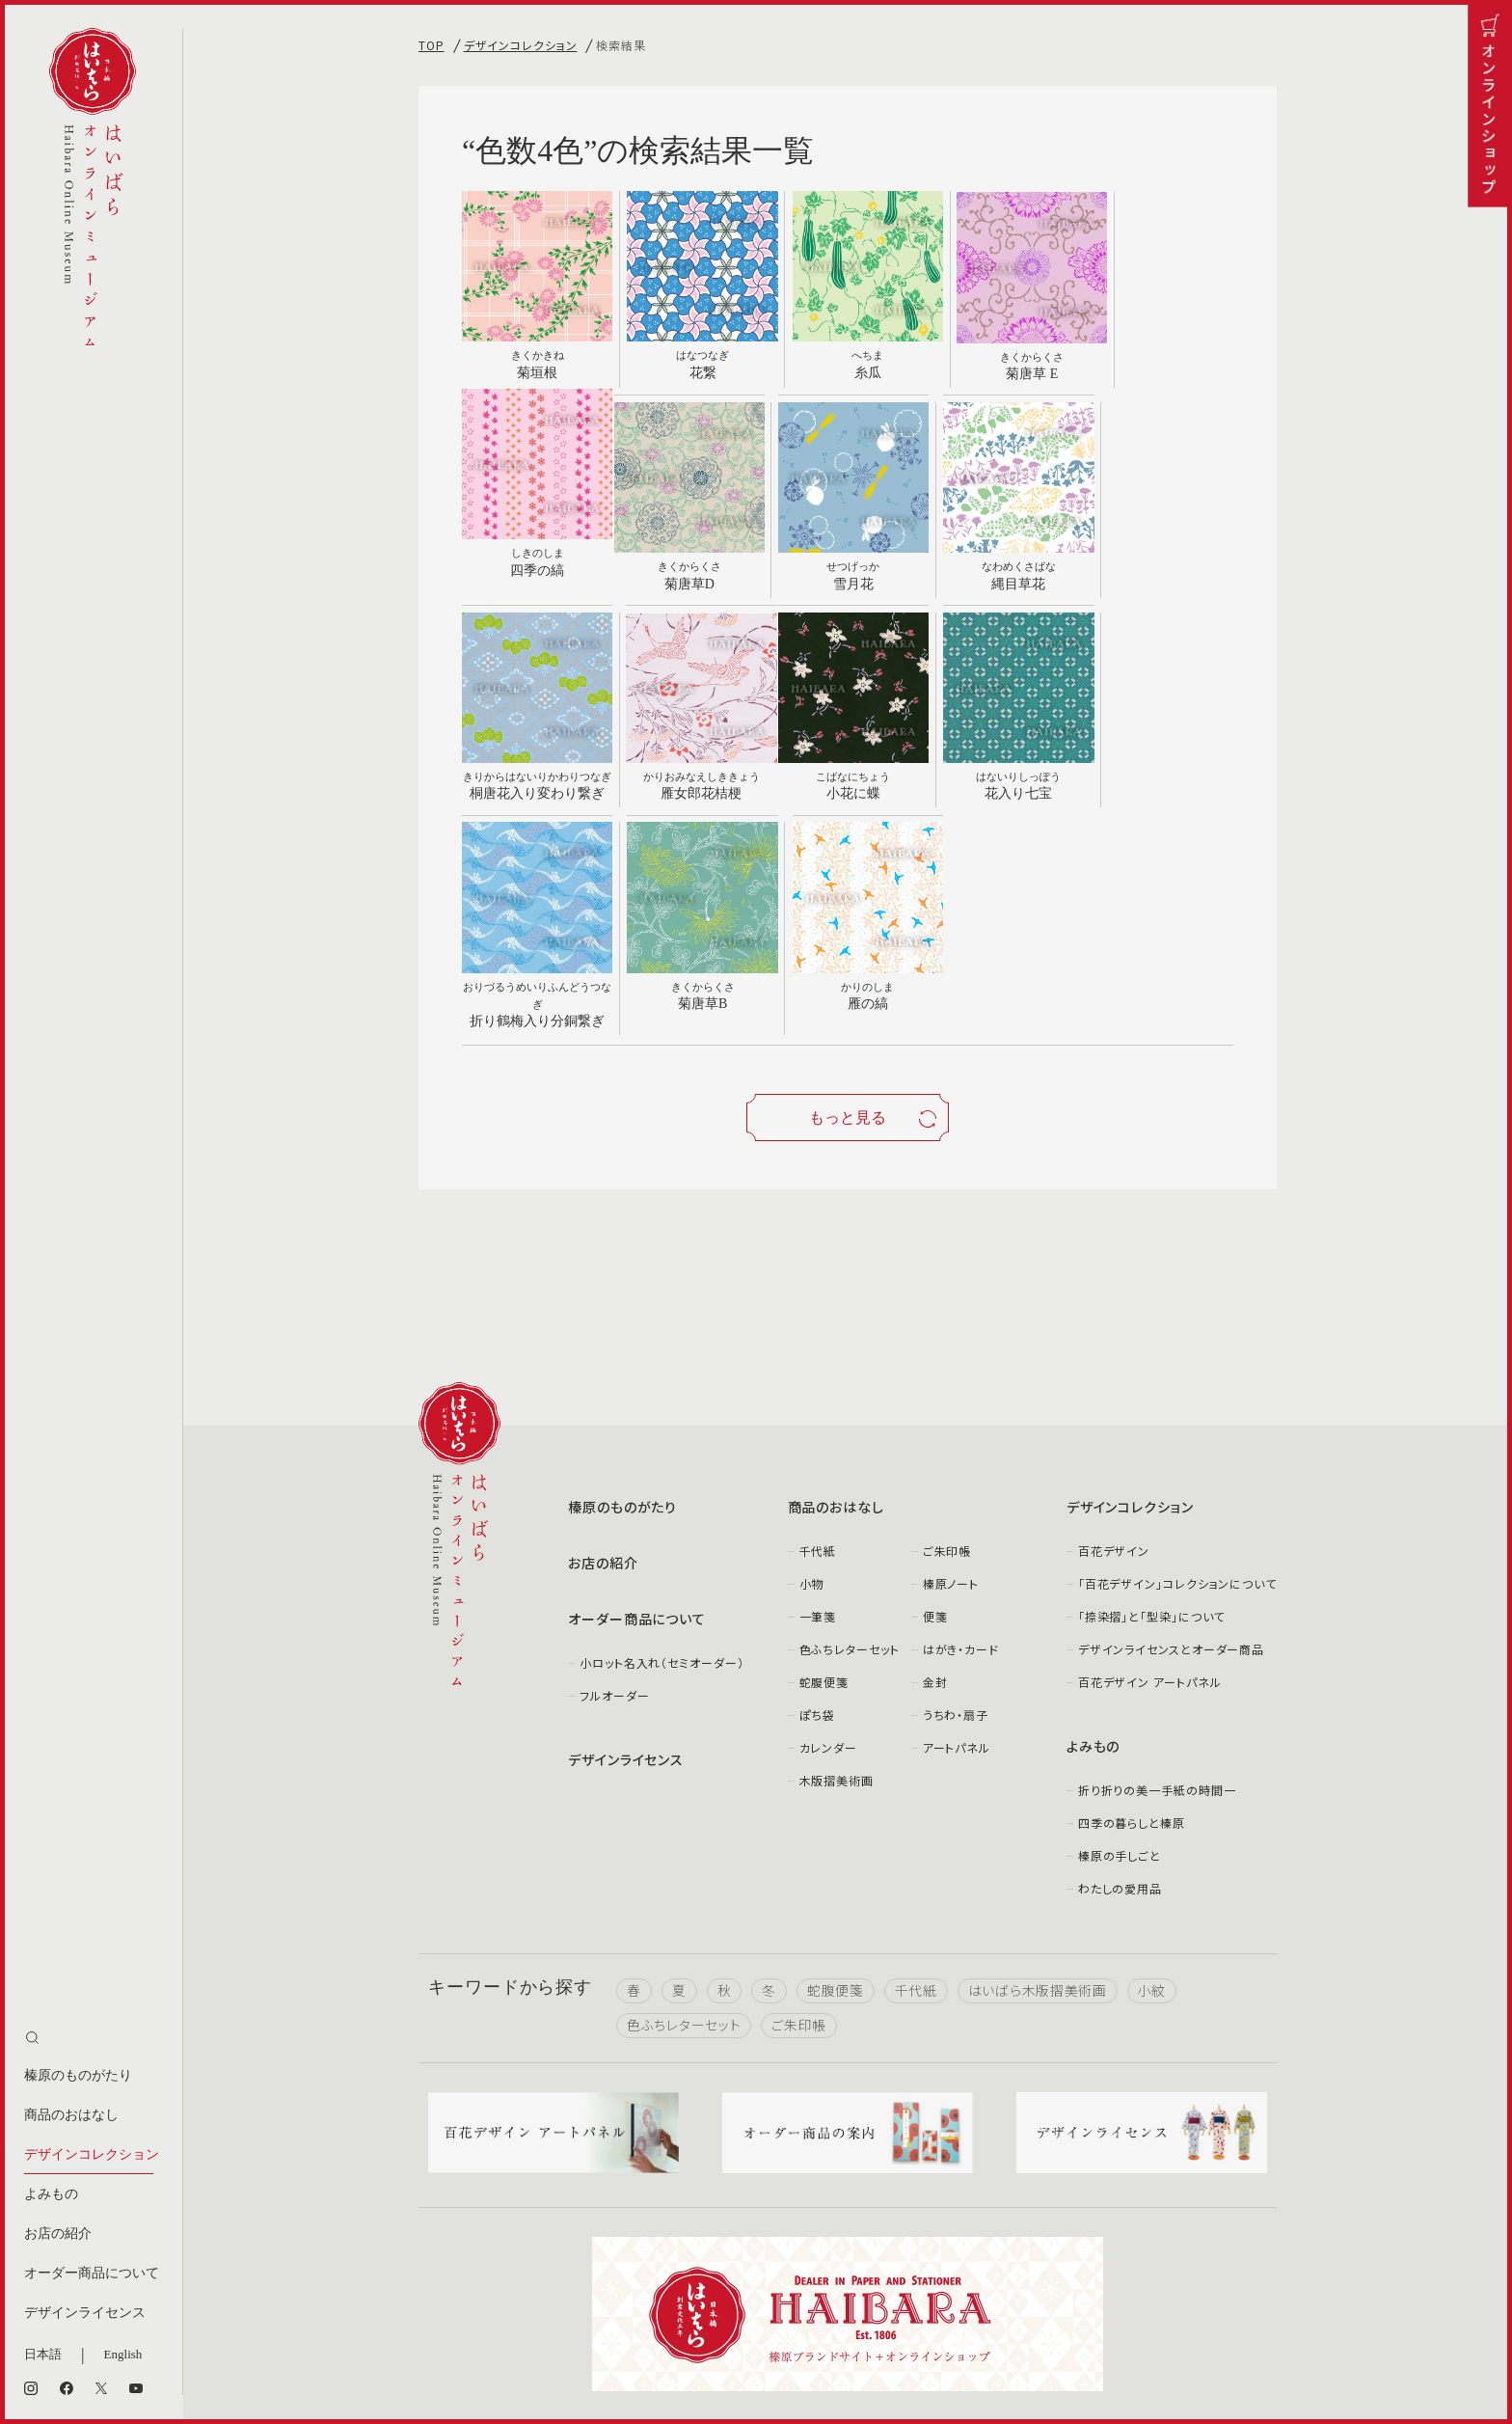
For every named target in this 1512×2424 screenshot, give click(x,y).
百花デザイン (1113, 1333)
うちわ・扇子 (955, 1497)
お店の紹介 (58, 2233)
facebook (717, 2222)
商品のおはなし (71, 2115)
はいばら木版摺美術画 (1037, 1774)
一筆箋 (818, 1399)
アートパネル (956, 1530)
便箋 (935, 1399)
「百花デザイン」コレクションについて (1177, 1366)
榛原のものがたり (78, 2075)
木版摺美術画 (836, 1563)
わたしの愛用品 (1120, 1671)
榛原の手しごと (1119, 1638)
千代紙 (818, 1333)
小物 (811, 1366)
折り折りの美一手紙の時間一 (1157, 1573)
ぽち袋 (817, 1497)
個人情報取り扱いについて (729, 2331)
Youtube (1015, 2223)
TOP (431, 45)
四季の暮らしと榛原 (1131, 1605)
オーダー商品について (91, 2273)
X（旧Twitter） (867, 2222)
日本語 (43, 2354)
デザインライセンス (85, 2312)
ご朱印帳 (947, 1333)
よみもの (51, 2194)
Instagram (571, 2222)
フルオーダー (614, 1478)
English (123, 2354)
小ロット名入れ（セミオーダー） (662, 1445)
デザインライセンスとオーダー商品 (1171, 1432)
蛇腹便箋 (824, 1465)
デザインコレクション (91, 2154)
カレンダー (828, 1530)
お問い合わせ (563, 2331)
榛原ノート (951, 1366)
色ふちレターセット (849, 1432)
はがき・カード (961, 1432)
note (1141, 2222)
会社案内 (443, 2331)
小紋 (1152, 1774)
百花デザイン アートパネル (1150, 1465)
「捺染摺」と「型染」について (1152, 1399)
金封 (935, 1465)
